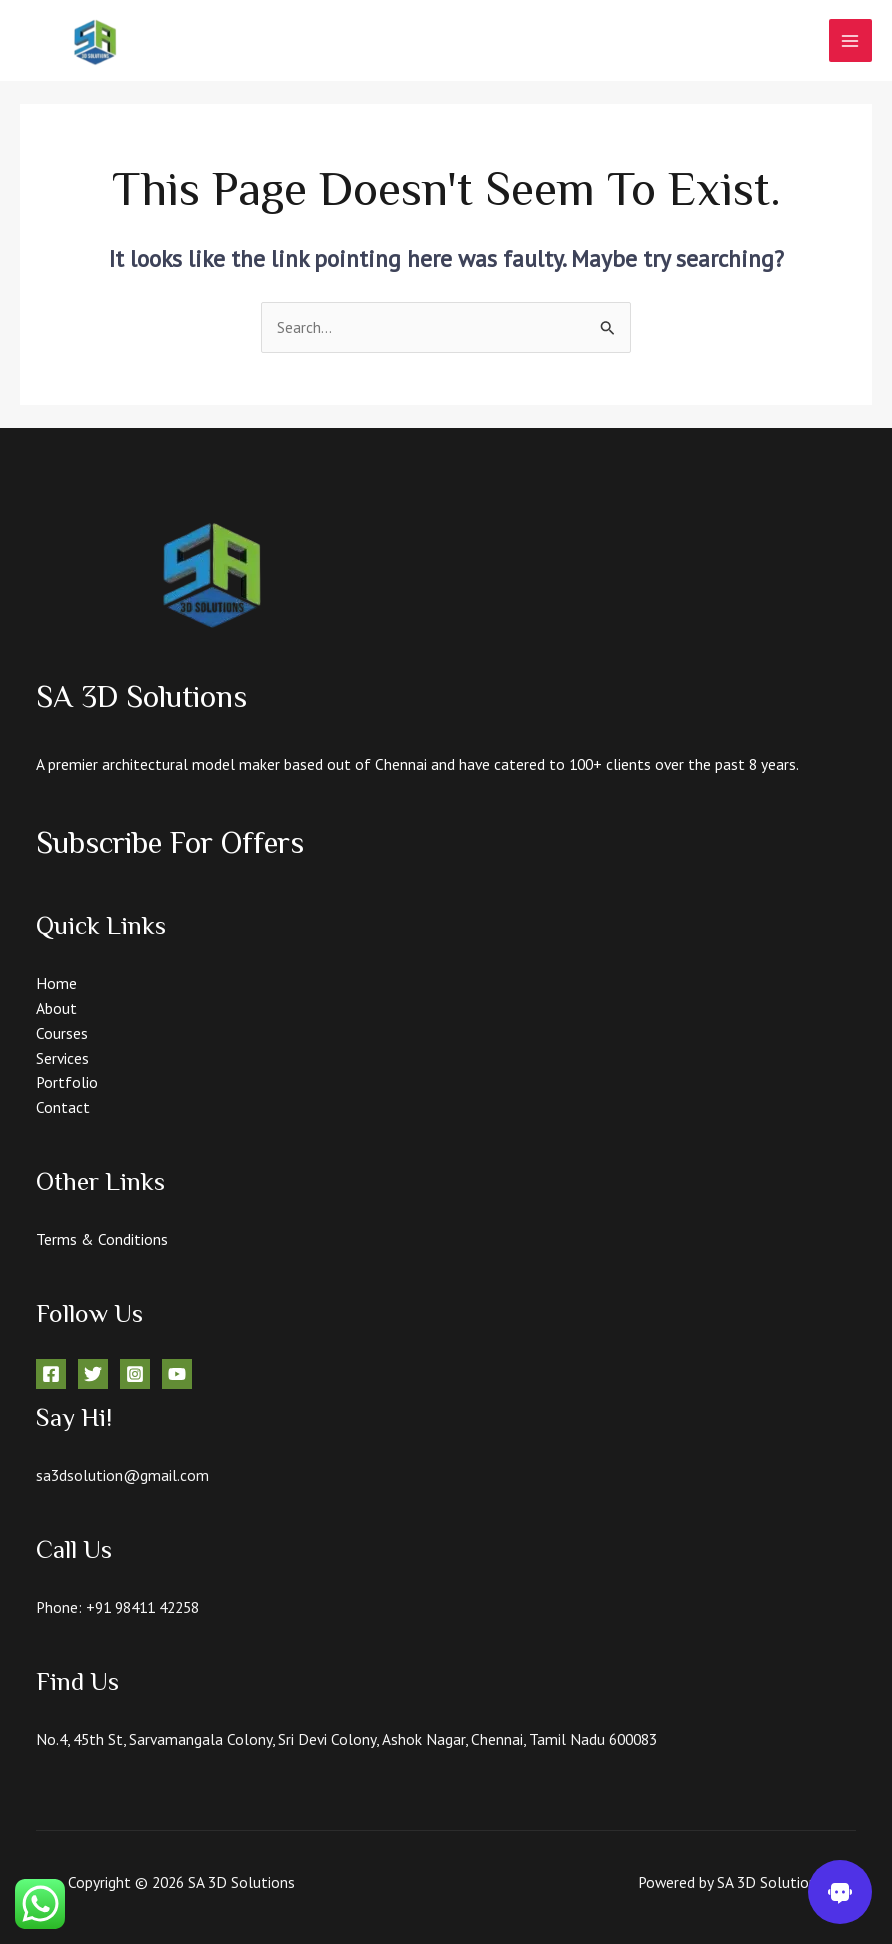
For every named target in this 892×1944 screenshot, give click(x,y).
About (56, 1008)
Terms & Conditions (102, 1239)
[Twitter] (93, 1374)
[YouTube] (177, 1374)
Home (56, 983)
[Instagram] (135, 1374)
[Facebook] (51, 1374)
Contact (63, 1107)
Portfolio (67, 1082)
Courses (62, 1033)
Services (62, 1058)
